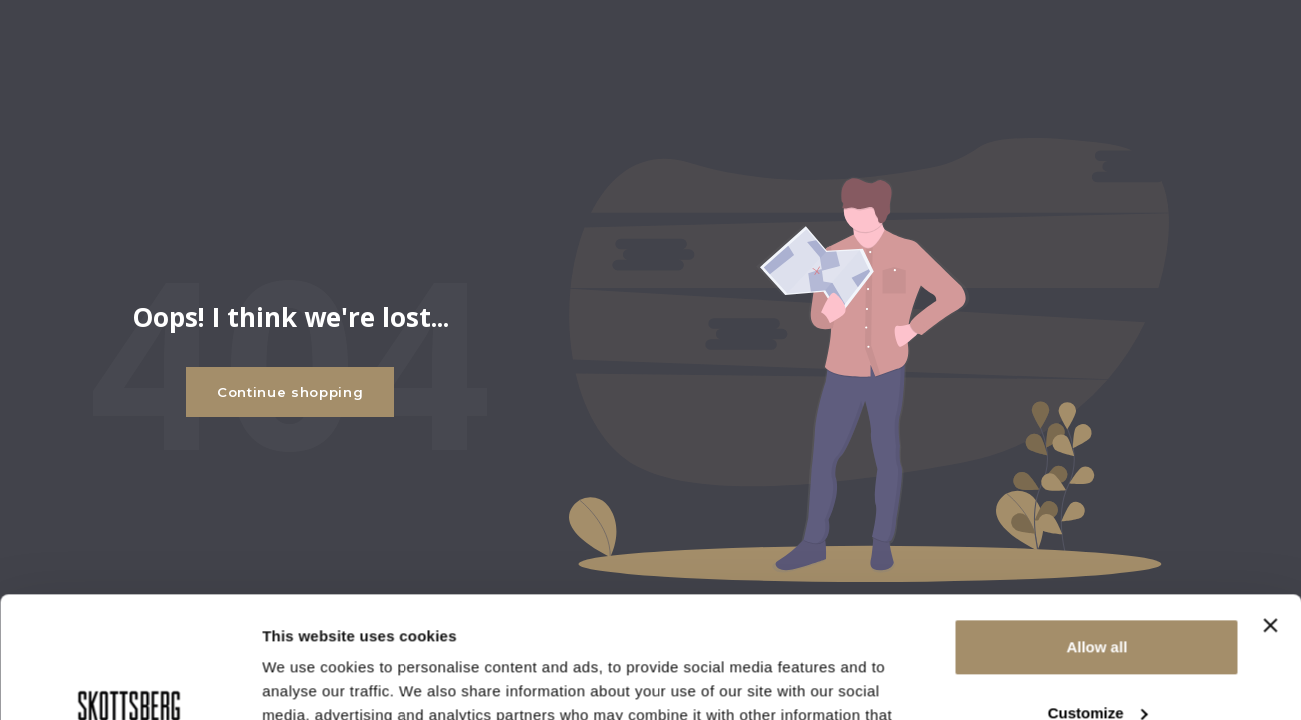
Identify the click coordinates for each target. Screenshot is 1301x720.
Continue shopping (290, 392)
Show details (308, 680)
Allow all (1096, 533)
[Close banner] (1270, 512)
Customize (1098, 598)
